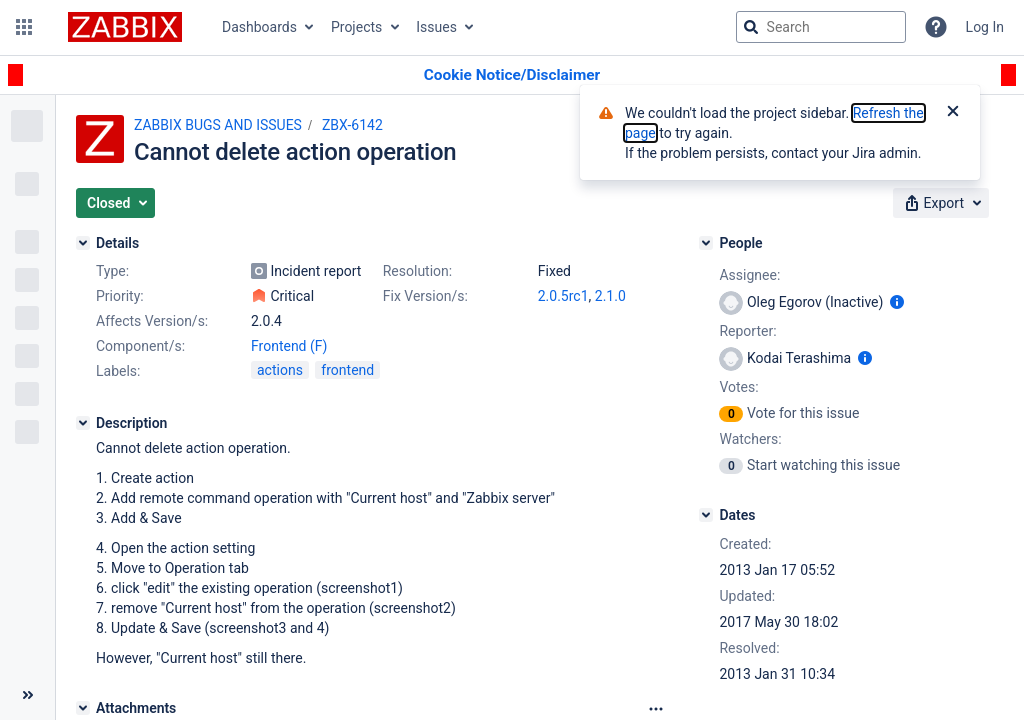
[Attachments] (83, 708)
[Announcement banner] (512, 75)
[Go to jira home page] (125, 27)
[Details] (83, 243)
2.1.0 (610, 296)
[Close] (953, 113)
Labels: (118, 371)
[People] (706, 243)
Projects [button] (356, 27)
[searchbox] (821, 27)
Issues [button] (436, 27)
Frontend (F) (289, 346)
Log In (985, 27)
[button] (24, 27)
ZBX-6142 (352, 125)
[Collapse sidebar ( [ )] (27, 695)
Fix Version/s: (425, 296)
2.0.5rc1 (563, 296)
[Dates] (706, 515)
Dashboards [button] (259, 27)
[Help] (936, 27)
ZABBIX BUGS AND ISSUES (218, 125)
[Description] (83, 423)
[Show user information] (897, 302)
